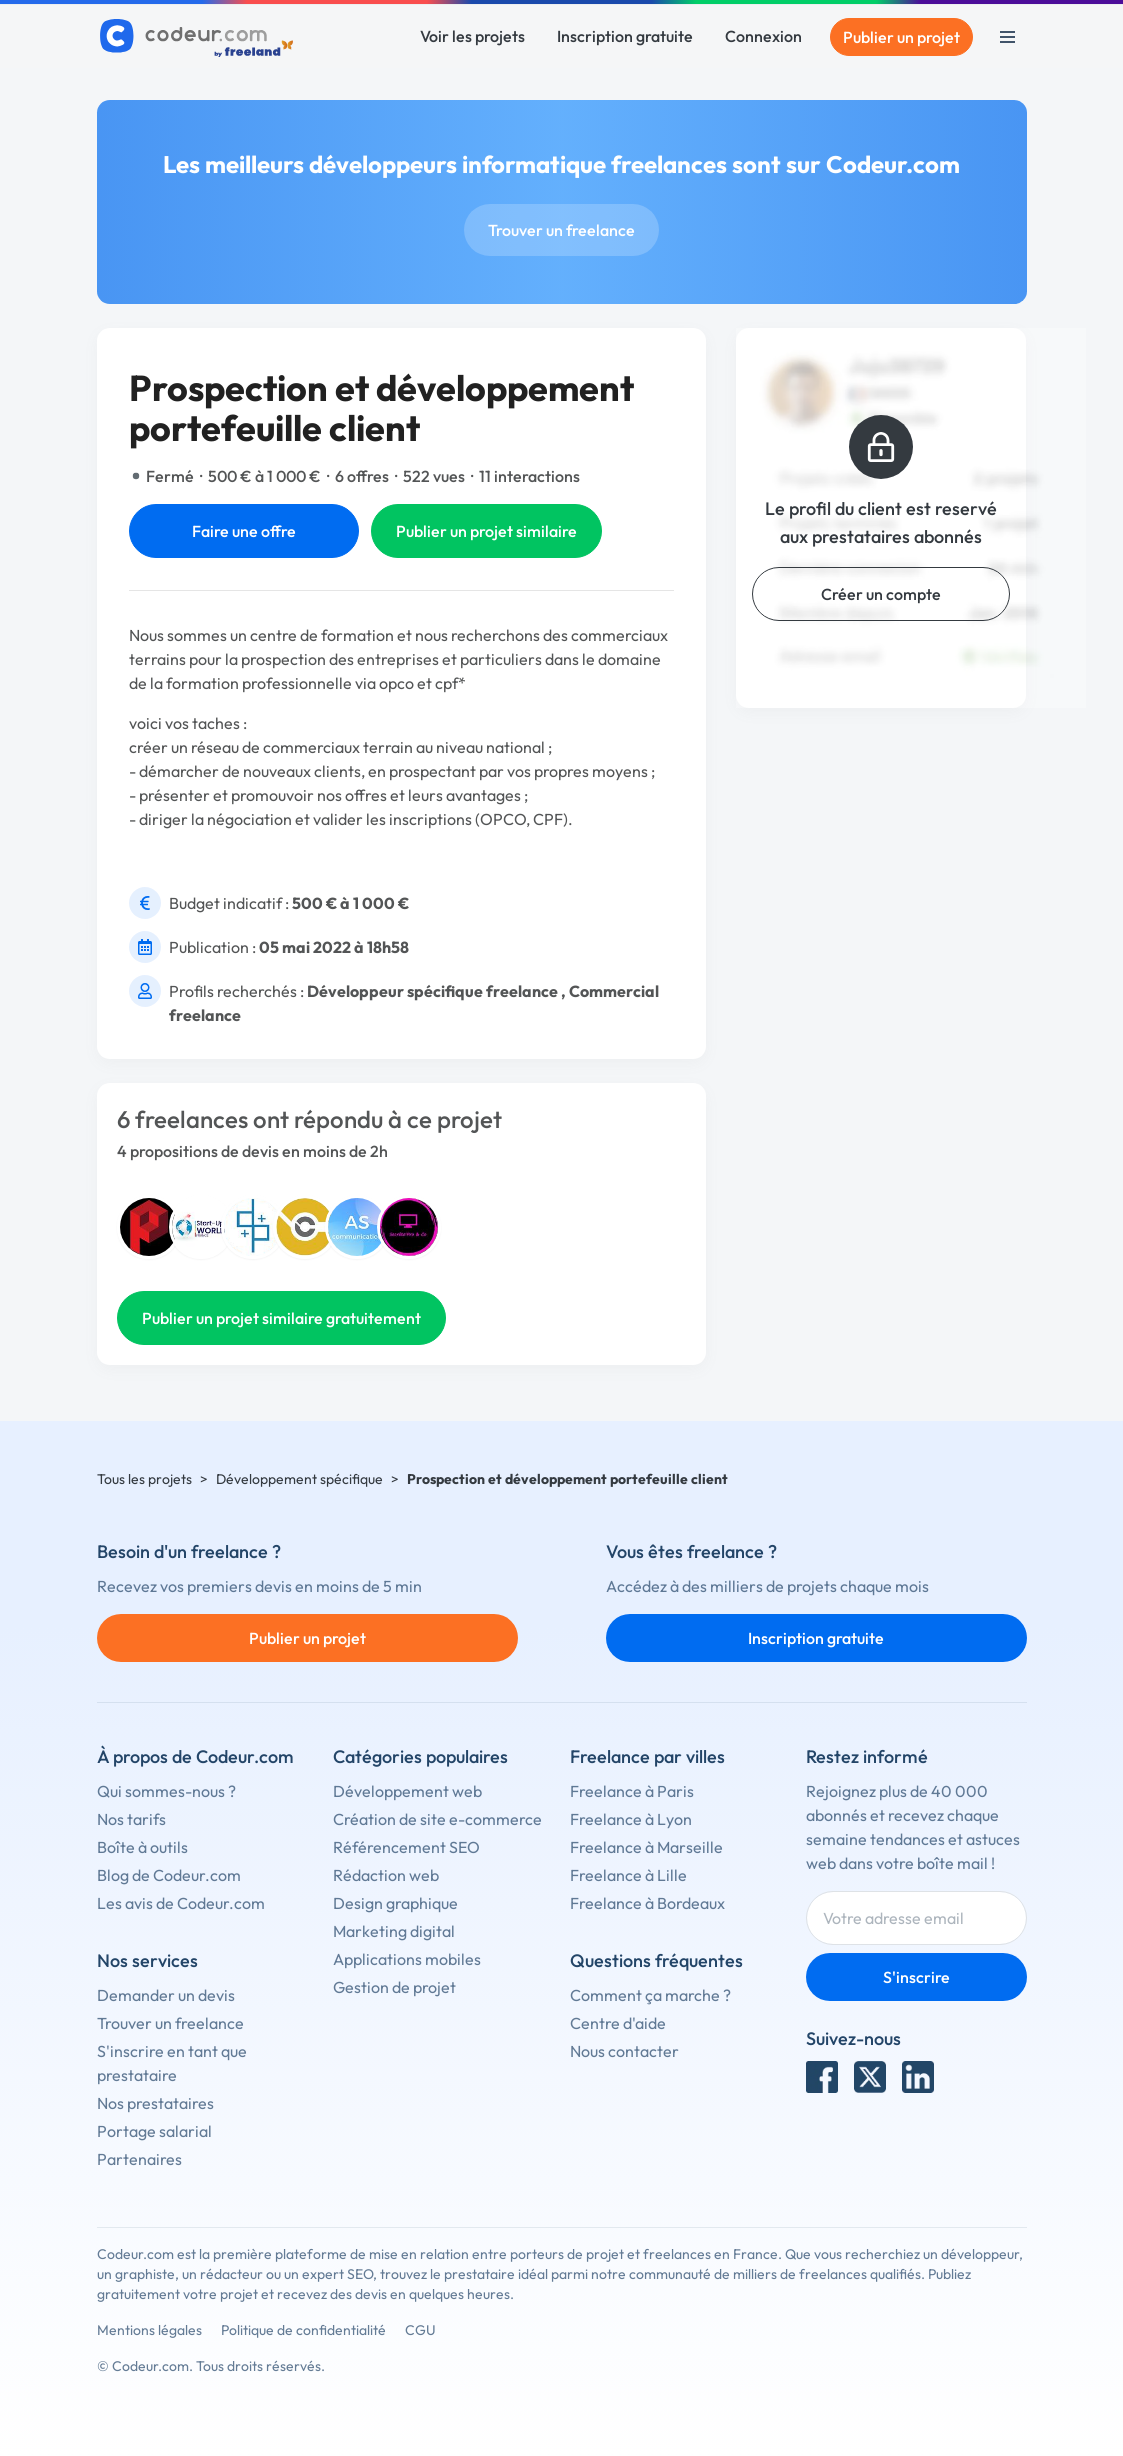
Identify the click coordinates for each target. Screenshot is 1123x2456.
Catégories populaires (420, 1756)
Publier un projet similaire (486, 531)
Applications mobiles (407, 1959)
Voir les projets (472, 36)
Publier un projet (901, 37)
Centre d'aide (618, 2023)
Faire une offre (244, 531)
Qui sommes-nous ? (166, 1791)
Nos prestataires (155, 2103)
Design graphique (395, 1903)
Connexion (763, 36)
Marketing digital (394, 1931)
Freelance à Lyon (631, 1819)
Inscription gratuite (625, 36)
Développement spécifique (299, 1479)
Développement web (407, 1791)
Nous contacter (624, 2051)
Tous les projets (144, 1479)
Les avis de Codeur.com (181, 1903)
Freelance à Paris (632, 1791)
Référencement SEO (406, 1847)
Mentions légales (149, 2330)
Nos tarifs (131, 1819)
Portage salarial (154, 2131)
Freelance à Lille (628, 1875)
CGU (420, 2330)
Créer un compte (881, 594)
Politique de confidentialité (303, 2330)
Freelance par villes (647, 1756)
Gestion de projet (394, 1987)
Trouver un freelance (561, 230)
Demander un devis (166, 1995)
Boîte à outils (142, 1847)
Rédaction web (386, 1875)
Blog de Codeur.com (169, 1875)
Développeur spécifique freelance (432, 991)
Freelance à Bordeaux (647, 1903)
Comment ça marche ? (650, 1995)
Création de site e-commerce (437, 1819)
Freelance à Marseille (646, 1847)
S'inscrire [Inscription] (916, 1977)
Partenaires (139, 2159)
